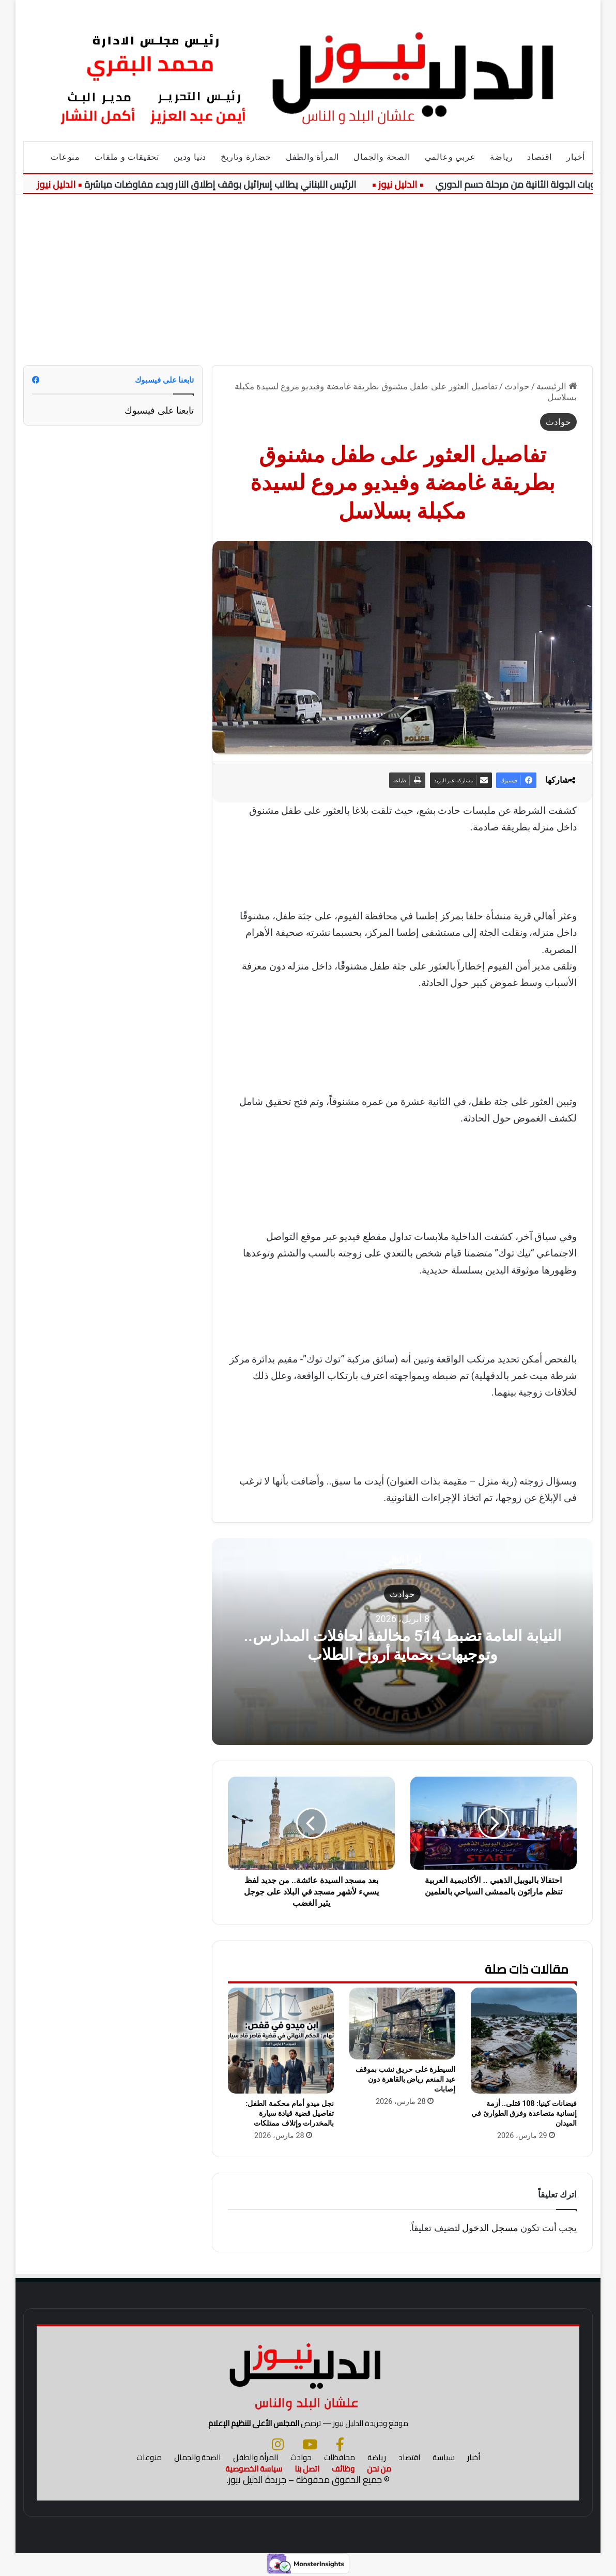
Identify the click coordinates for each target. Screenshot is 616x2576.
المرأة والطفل (312, 157)
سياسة (444, 2457)
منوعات (65, 157)
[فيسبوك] (340, 2444)
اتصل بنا (307, 2468)
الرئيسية (556, 386)
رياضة (501, 157)
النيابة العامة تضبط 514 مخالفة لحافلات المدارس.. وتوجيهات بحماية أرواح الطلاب (402, 1645)
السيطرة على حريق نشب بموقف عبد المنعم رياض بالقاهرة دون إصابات (405, 2079)
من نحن (379, 2468)
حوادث (517, 386)
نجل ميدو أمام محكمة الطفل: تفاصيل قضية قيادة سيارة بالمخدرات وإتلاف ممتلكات (290, 2113)
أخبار (575, 157)
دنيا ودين (190, 157)
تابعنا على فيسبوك (159, 410)
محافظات (339, 2457)
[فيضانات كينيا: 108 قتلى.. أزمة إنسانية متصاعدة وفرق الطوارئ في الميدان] (524, 2041)
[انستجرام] (278, 2444)
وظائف (343, 2468)
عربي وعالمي (450, 157)
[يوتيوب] (309, 2444)
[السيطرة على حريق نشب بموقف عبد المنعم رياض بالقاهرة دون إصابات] (402, 2023)
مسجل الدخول (490, 2227)
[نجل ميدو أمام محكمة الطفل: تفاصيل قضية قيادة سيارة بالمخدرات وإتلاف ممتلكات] (281, 2041)
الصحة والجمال (381, 157)
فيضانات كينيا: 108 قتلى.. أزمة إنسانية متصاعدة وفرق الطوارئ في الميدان (524, 2113)
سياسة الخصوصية (253, 2468)
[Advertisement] (308, 272)
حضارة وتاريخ (246, 157)
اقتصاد (539, 157)
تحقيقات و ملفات (127, 157)
